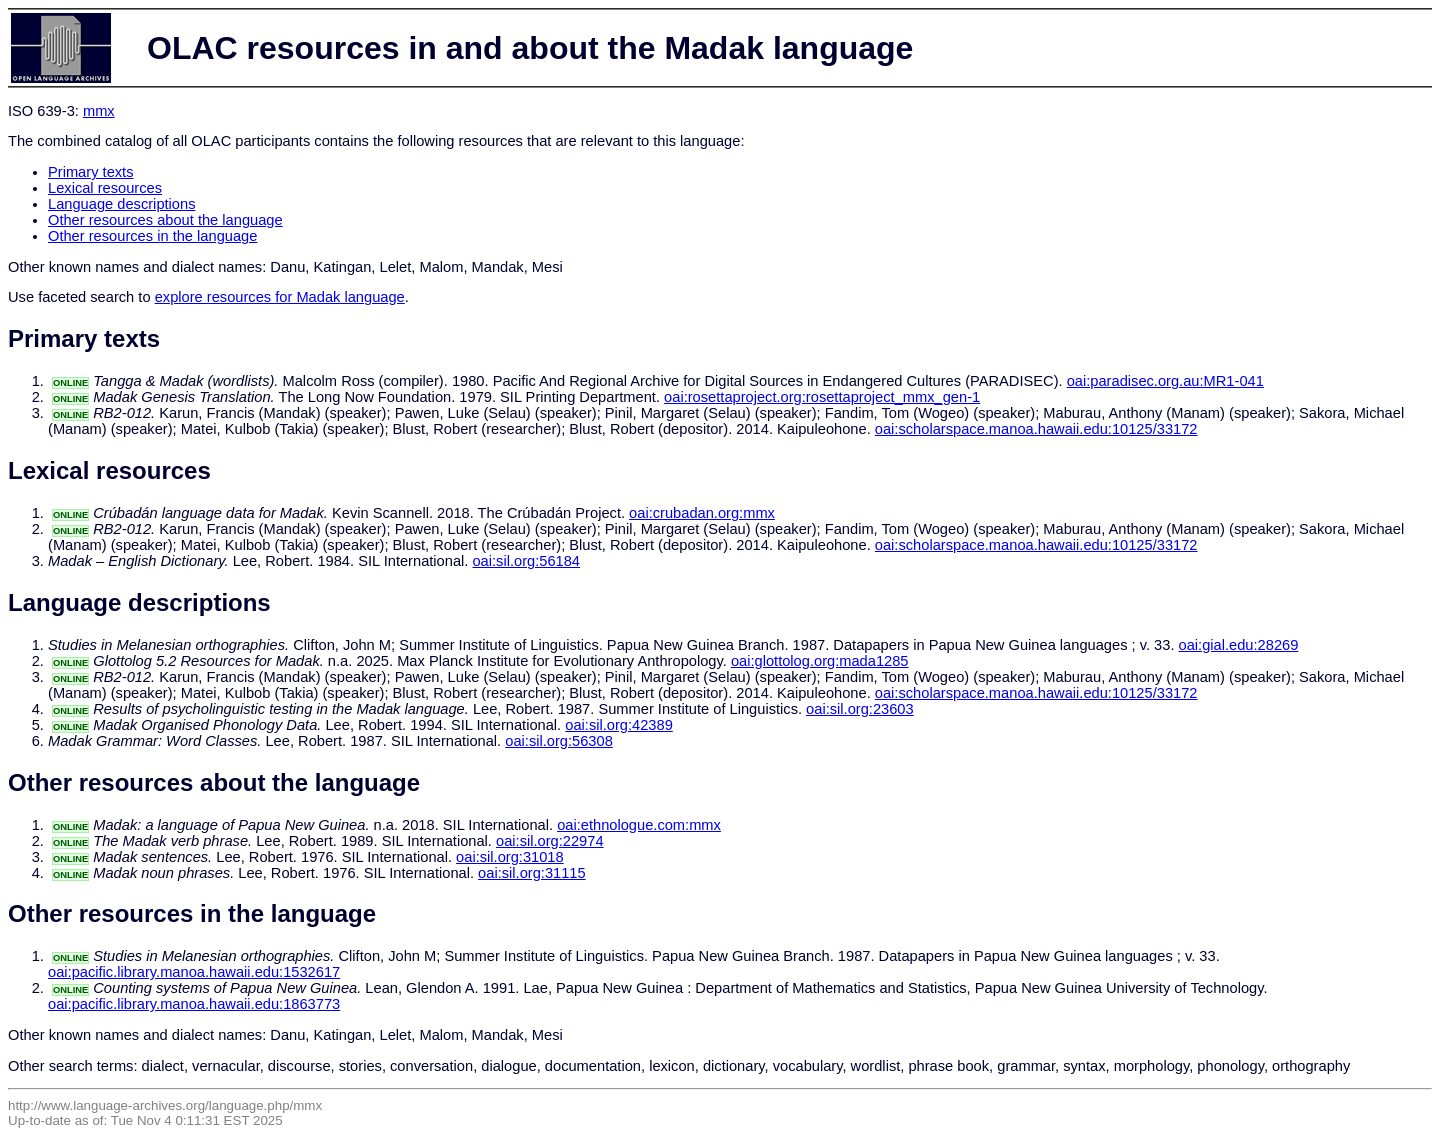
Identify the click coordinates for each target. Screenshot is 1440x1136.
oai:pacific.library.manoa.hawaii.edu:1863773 (194, 1004)
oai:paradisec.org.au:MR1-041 (1165, 381)
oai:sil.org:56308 (559, 741)
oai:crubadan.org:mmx (702, 513)
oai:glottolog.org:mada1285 (820, 661)
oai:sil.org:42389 (619, 725)
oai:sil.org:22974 (550, 841)
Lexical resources (105, 188)
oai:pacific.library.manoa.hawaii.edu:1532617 (194, 972)
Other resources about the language (165, 220)
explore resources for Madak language (280, 297)
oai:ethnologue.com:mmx (639, 825)
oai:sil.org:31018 (510, 857)
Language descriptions (122, 204)
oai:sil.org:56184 (526, 561)
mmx (99, 111)
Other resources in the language (152, 236)
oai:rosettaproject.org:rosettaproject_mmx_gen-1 (822, 397)
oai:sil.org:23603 (860, 709)
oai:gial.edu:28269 (1239, 645)
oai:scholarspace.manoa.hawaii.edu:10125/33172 (1036, 429)
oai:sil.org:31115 (532, 873)
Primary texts (91, 172)
